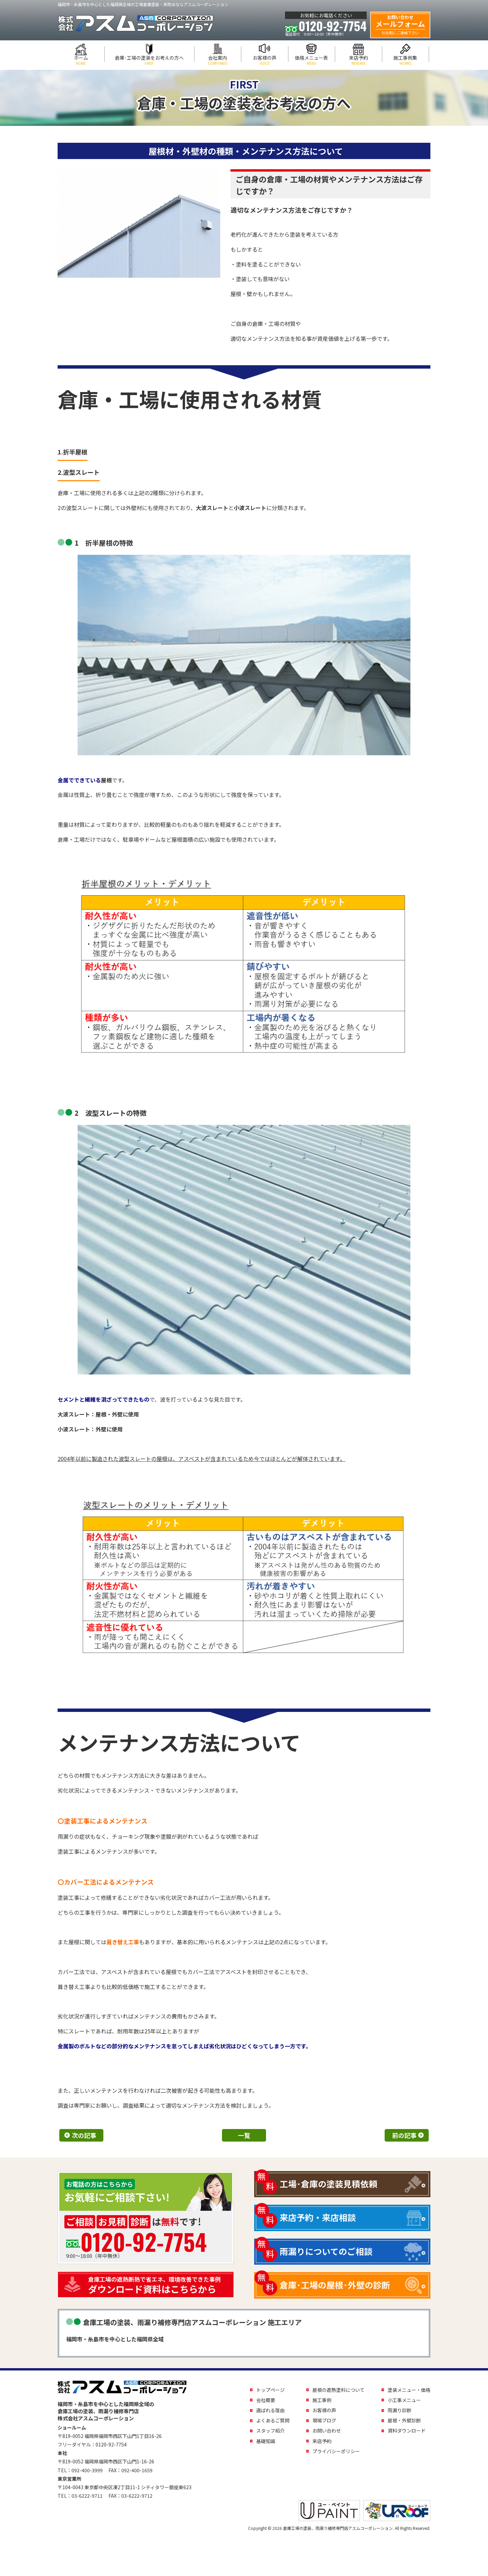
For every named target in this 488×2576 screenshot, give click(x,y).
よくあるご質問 (272, 2420)
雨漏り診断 (399, 2410)
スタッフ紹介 (270, 2430)
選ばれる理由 (270, 2410)
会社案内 (218, 60)
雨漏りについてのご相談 (326, 2251)
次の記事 (84, 2135)
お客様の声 (264, 60)
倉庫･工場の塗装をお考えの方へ (149, 60)
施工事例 (321, 2400)
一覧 (244, 2135)
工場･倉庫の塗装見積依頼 (328, 2184)
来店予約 (358, 60)
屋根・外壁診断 (404, 2420)
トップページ (270, 2389)
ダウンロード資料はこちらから (159, 2285)
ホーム (81, 60)
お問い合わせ (326, 2430)
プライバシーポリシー (336, 2451)
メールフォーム (400, 25)
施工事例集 (405, 60)
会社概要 (265, 2400)
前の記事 (404, 2135)
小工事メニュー (404, 2400)
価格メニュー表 (311, 60)
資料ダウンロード (407, 2430)
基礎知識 (265, 2441)
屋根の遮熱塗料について (338, 2389)
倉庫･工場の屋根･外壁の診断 (335, 2285)
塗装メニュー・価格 (409, 2389)
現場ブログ (324, 2420)
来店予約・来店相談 (318, 2217)
